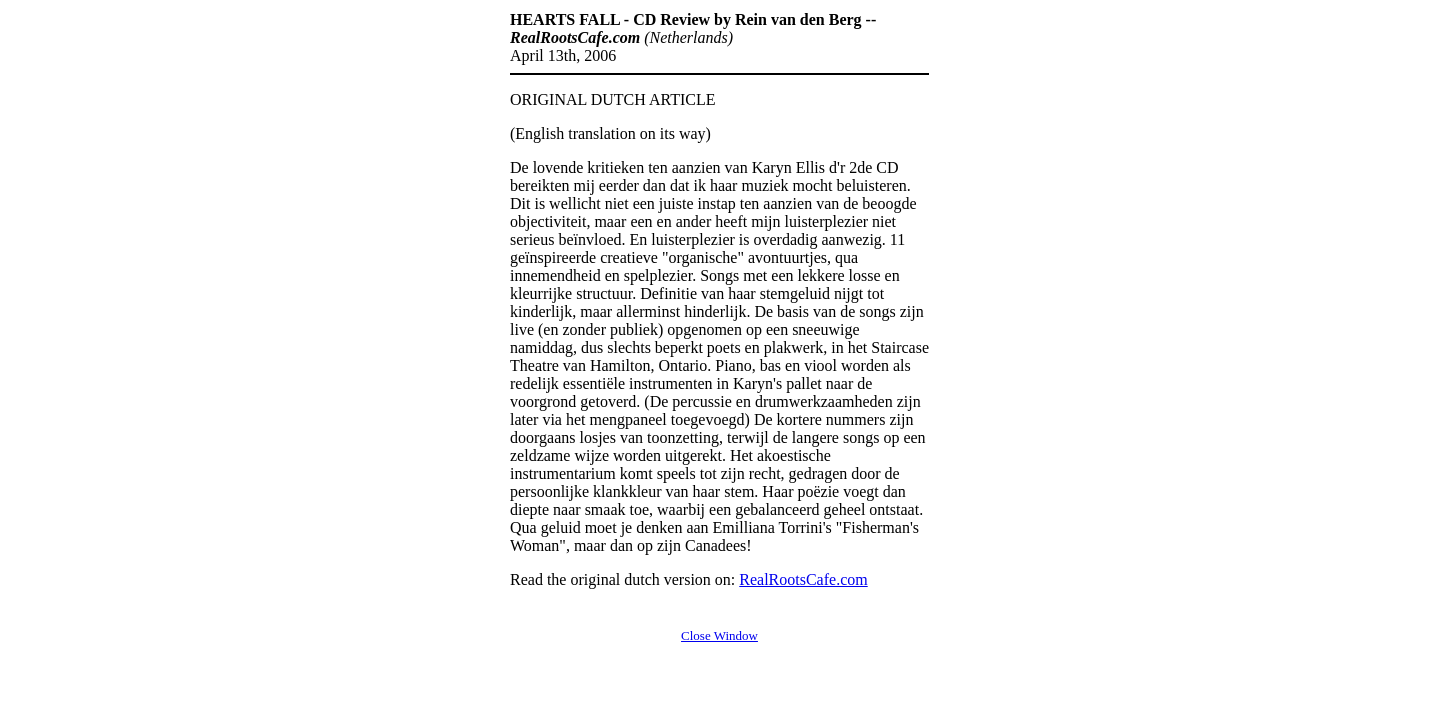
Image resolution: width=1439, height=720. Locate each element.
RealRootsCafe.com (803, 579)
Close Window (719, 635)
